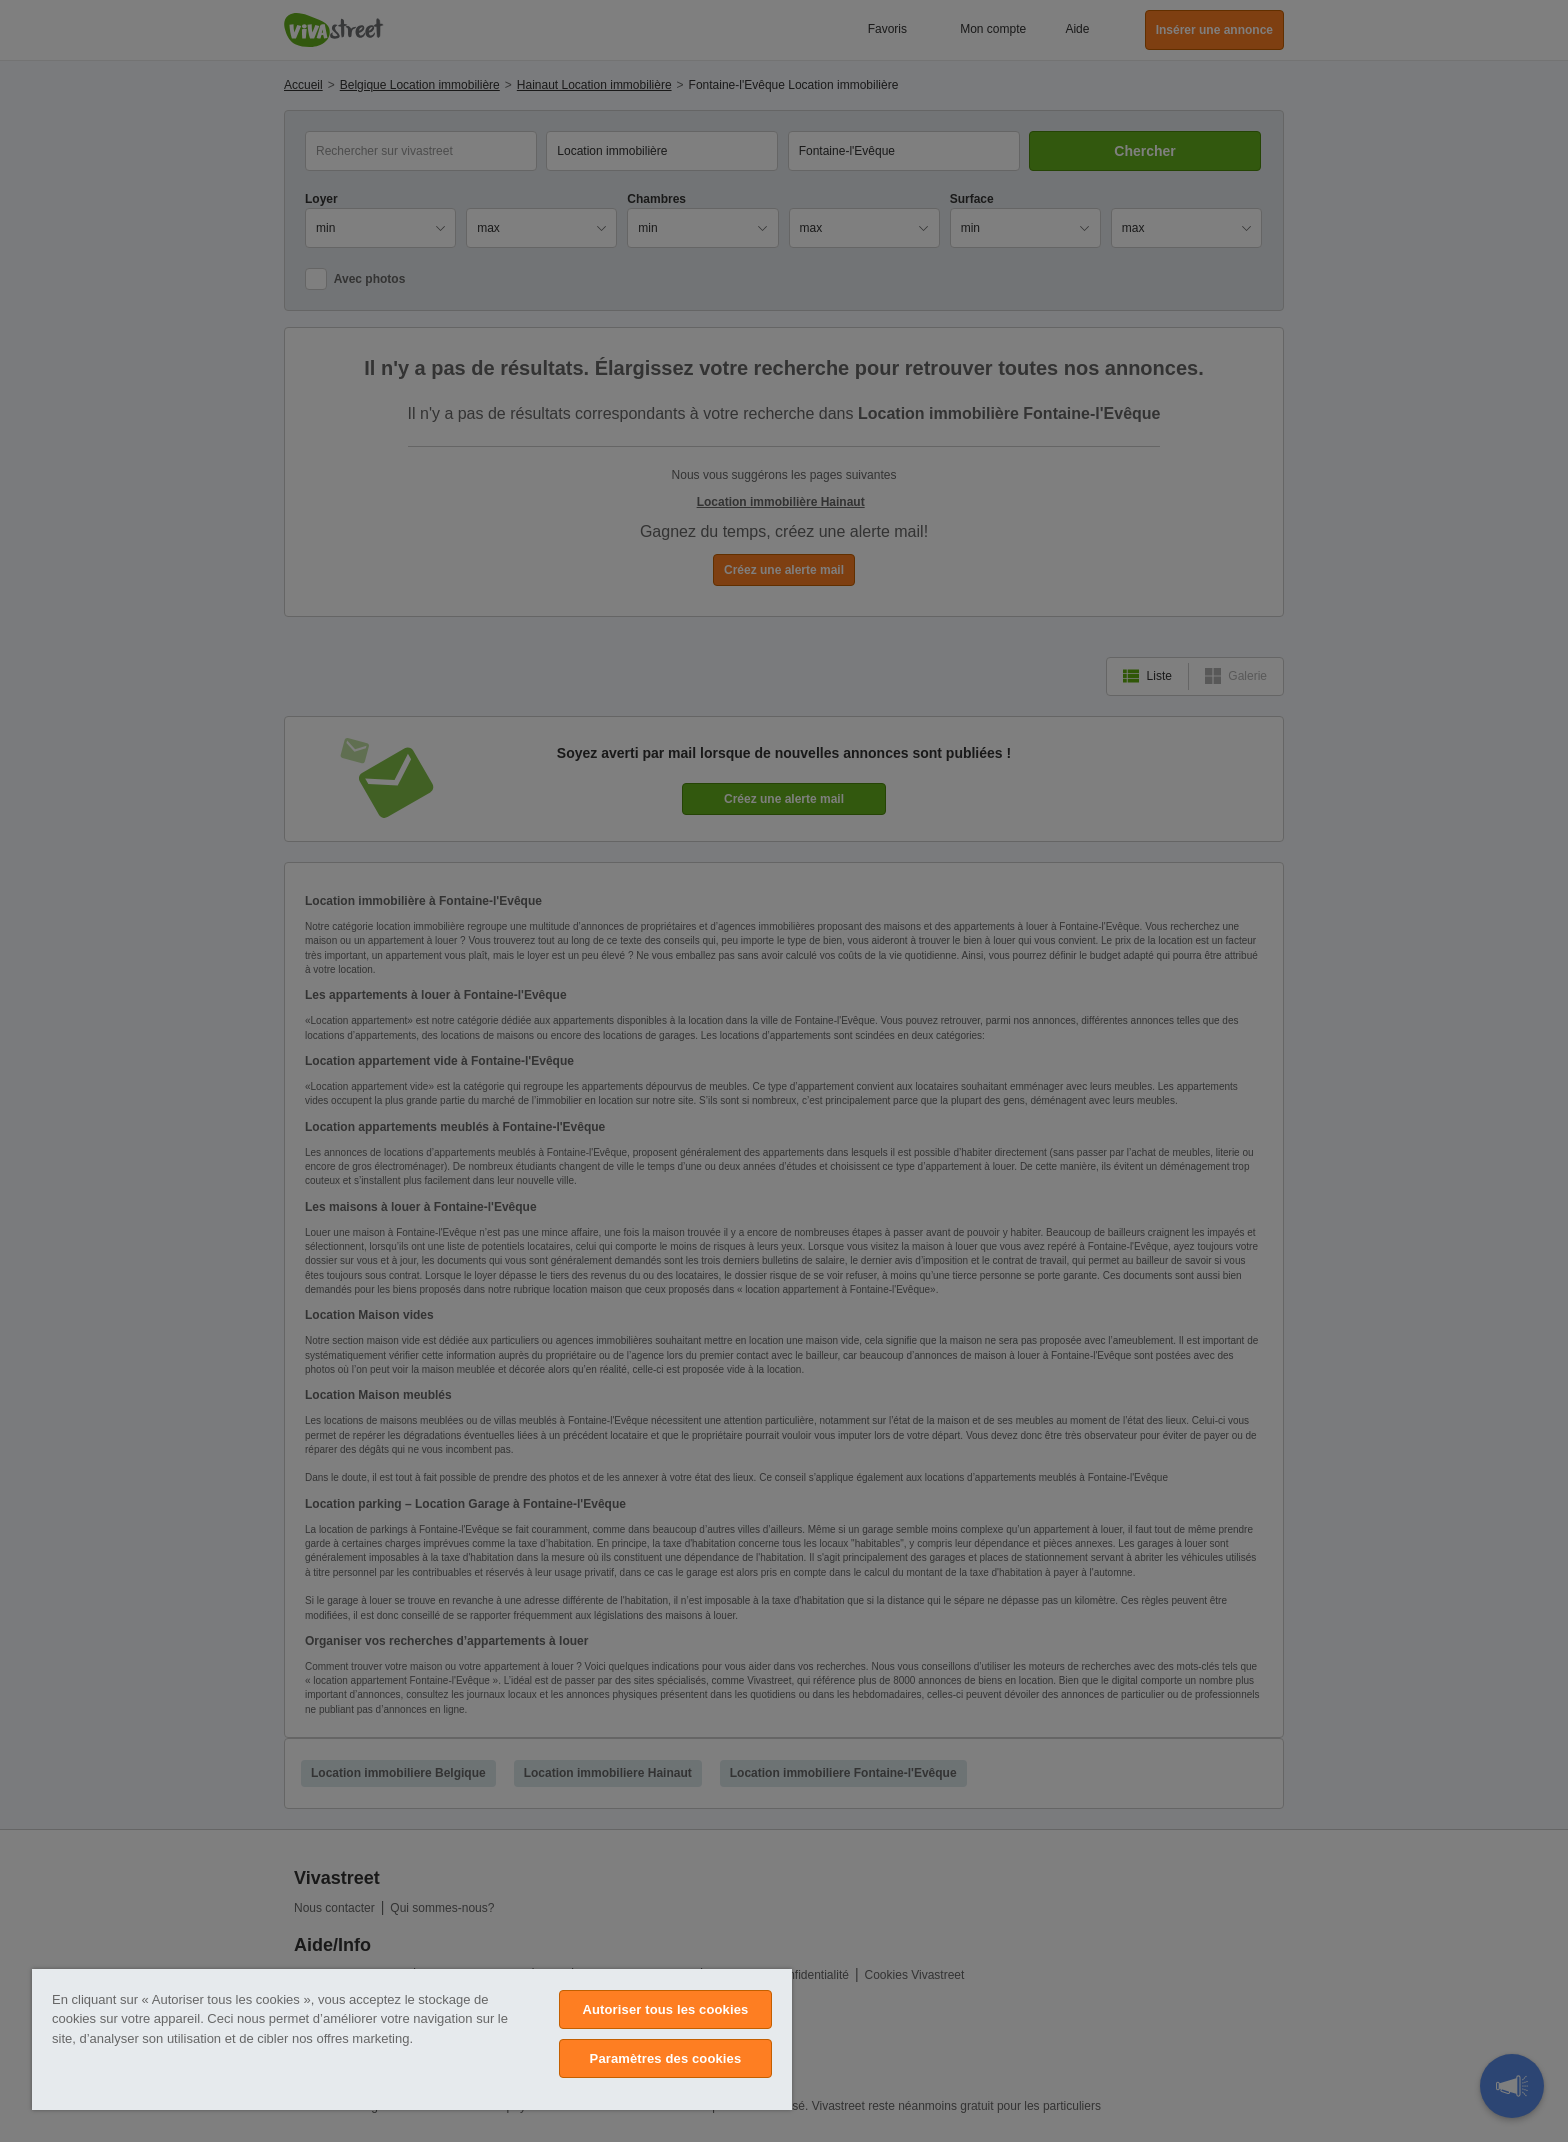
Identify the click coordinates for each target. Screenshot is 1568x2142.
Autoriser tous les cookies (665, 2009)
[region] (412, 2039)
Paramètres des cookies (666, 2058)
